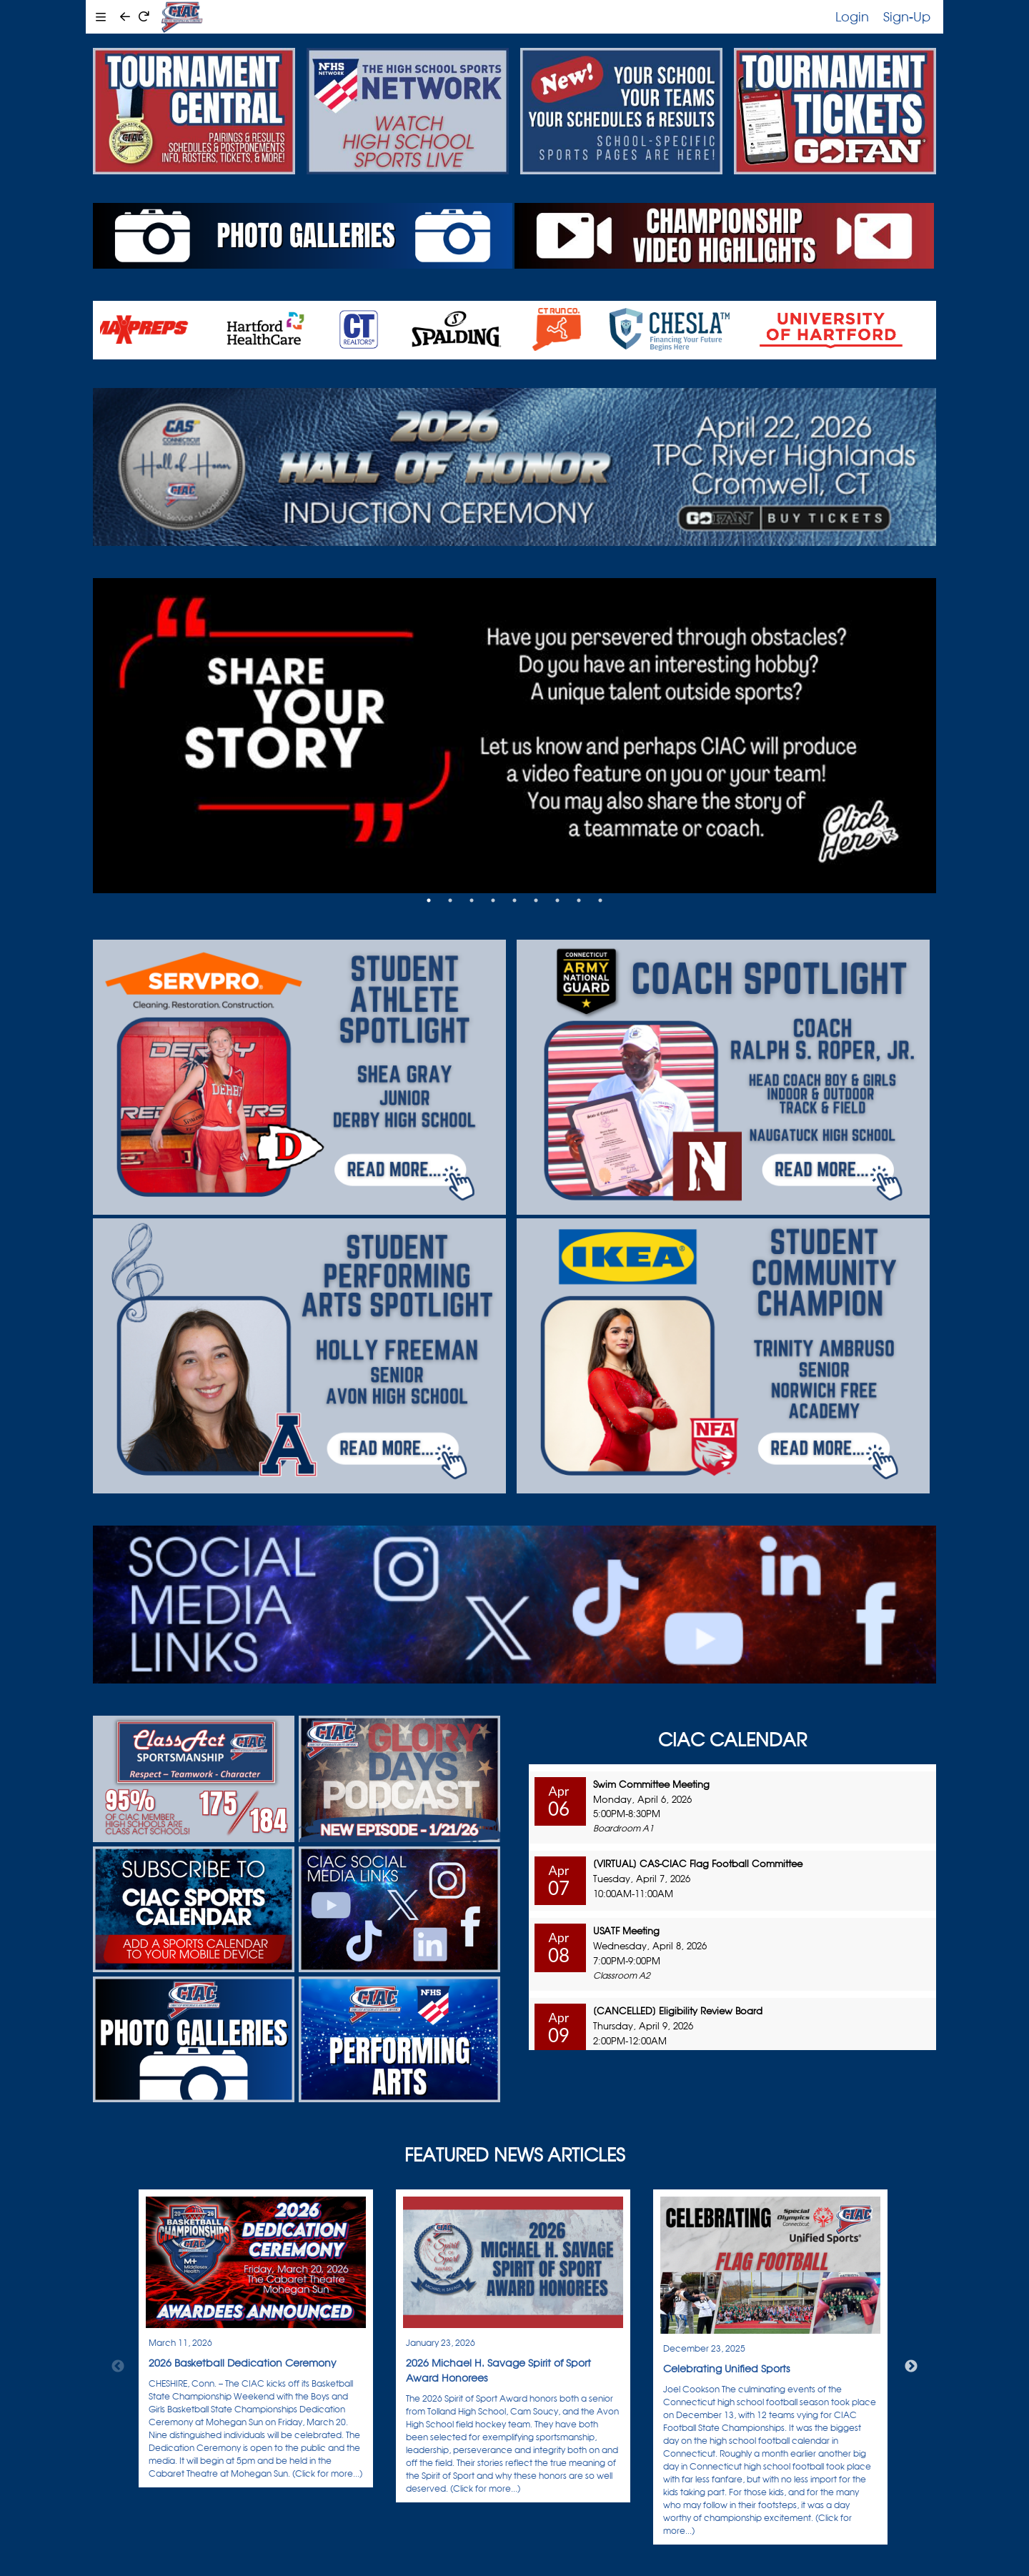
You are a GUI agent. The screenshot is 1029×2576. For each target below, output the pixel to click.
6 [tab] (536, 900)
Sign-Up (906, 16)
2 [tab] (450, 900)
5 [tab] (514, 900)
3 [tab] (471, 900)
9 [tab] (600, 900)
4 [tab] (493, 900)
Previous (118, 2366)
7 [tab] (557, 900)
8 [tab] (579, 900)
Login (852, 16)
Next (911, 2366)
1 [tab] (429, 900)
